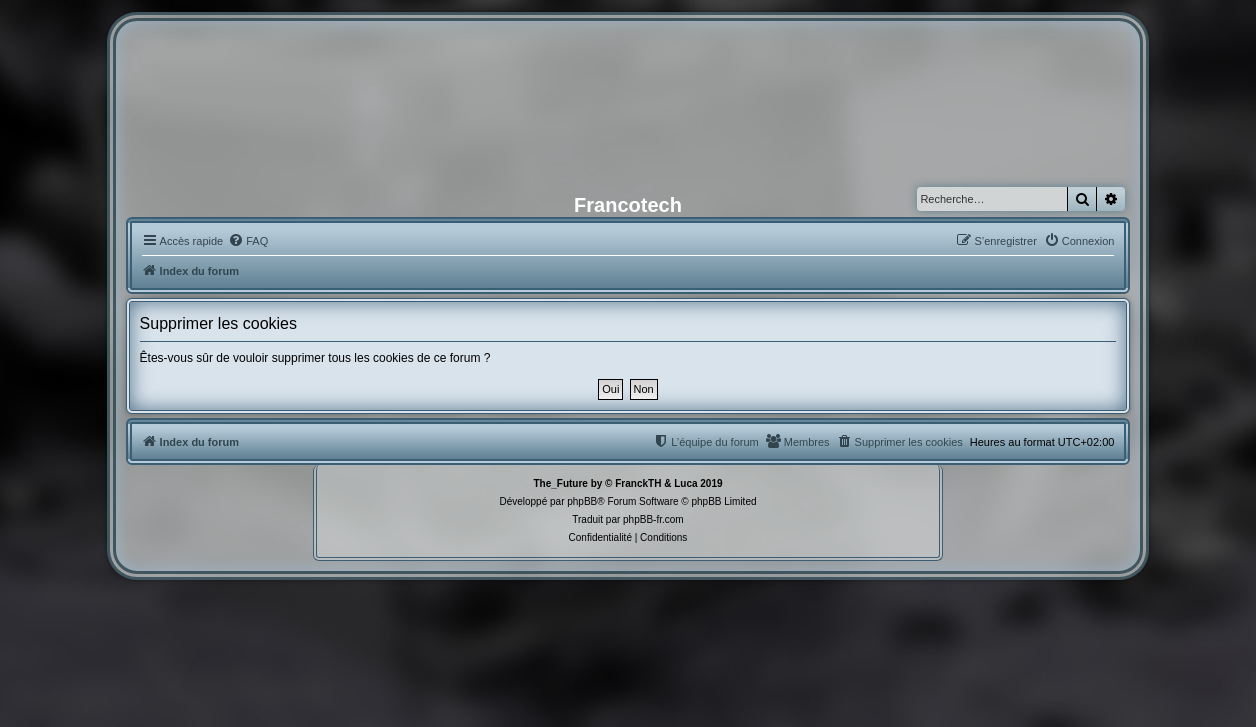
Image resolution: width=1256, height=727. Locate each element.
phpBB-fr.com (653, 519)
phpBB (582, 501)
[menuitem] (248, 241)
